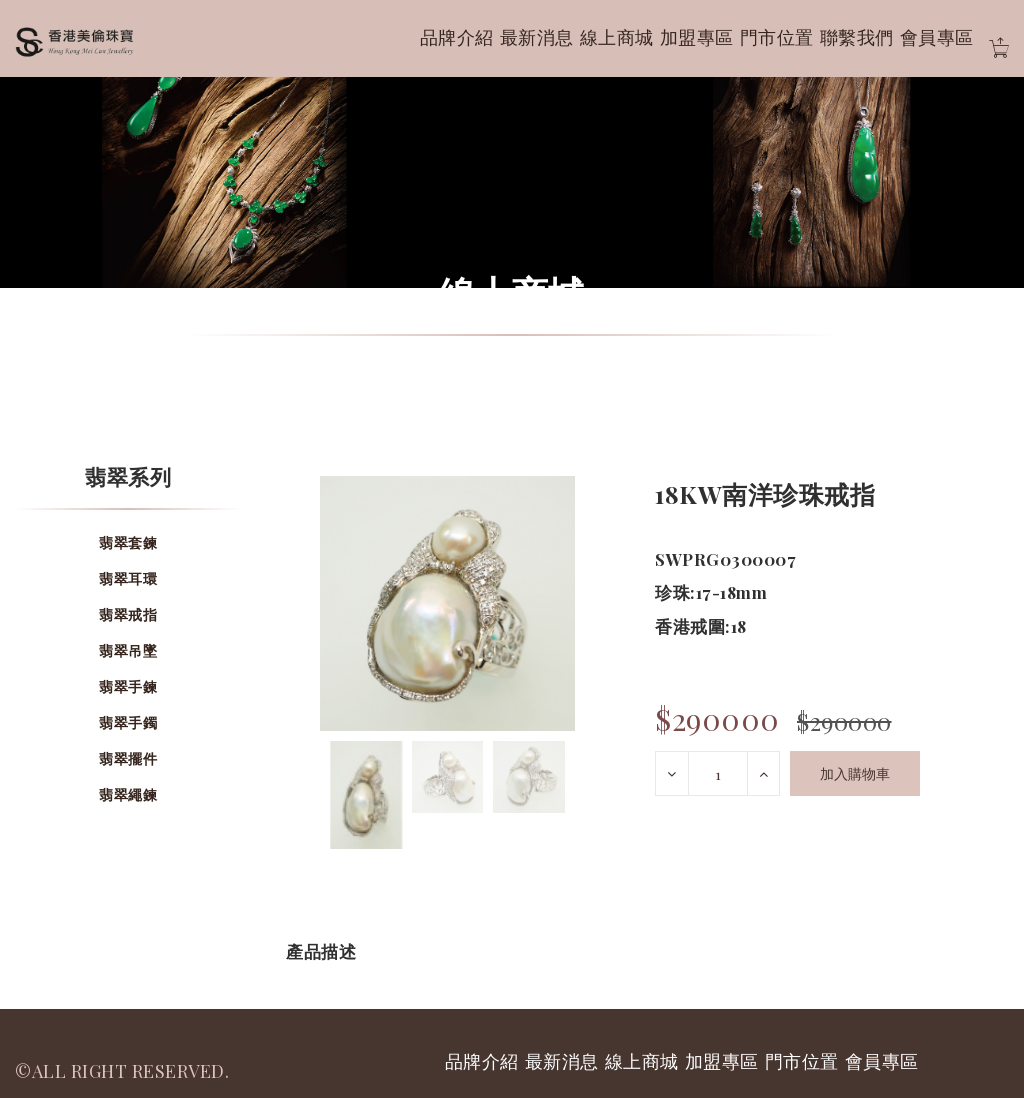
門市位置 (777, 37)
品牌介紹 (457, 37)
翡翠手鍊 (128, 686)
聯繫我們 (857, 37)
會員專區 (937, 37)
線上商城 (617, 37)
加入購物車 (855, 773)
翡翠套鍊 (128, 542)
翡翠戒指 (128, 614)
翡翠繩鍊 (128, 794)
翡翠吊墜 (128, 650)
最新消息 (537, 37)
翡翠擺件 (128, 758)
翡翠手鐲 (128, 722)
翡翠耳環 (128, 578)
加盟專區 (697, 37)
